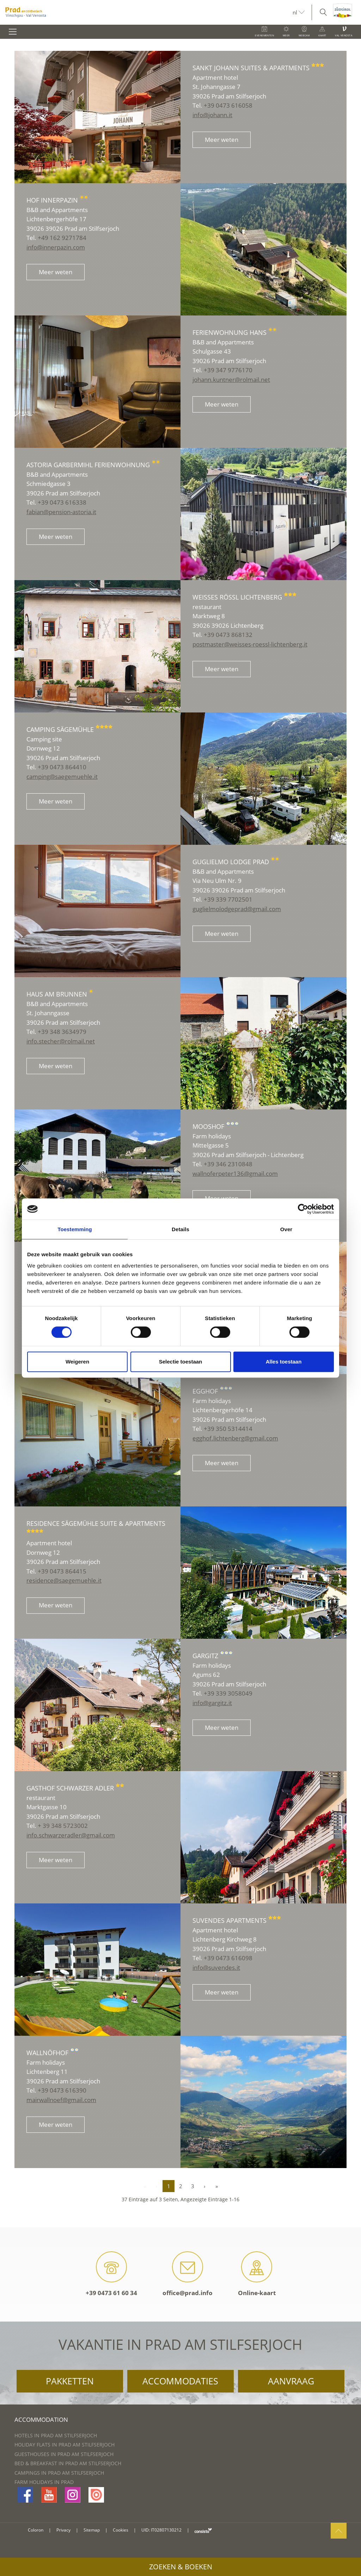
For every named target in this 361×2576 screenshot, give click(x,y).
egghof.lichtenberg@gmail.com (235, 1438)
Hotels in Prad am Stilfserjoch (55, 2435)
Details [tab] (180, 1229)
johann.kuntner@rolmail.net (231, 379)
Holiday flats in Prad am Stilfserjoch (64, 2444)
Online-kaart (257, 2274)
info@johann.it (212, 115)
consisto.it (203, 2530)
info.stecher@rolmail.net (60, 1041)
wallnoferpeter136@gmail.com (235, 1173)
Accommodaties (180, 2381)
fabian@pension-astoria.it (61, 512)
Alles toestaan (284, 1362)
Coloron (35, 2530)
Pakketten (70, 2381)
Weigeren (77, 1362)
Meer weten (221, 140)
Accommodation (41, 2419)
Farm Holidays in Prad (44, 2482)
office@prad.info (188, 2274)
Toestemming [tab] (74, 1229)
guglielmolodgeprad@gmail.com (236, 909)
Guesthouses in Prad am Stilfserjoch (64, 2454)
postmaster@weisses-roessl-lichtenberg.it (249, 644)
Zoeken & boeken (180, 2566)
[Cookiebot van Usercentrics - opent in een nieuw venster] (303, 1209)
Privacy (63, 2530)
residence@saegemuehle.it (64, 1580)
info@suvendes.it (216, 1967)
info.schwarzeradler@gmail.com (70, 1835)
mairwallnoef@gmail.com (61, 2100)
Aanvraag (291, 2381)
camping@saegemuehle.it (62, 776)
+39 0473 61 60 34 (111, 2274)
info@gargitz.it (212, 1703)
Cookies (120, 2530)
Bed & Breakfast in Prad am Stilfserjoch (67, 2463)
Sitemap (92, 2530)
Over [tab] (286, 1229)
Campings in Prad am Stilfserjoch (59, 2472)
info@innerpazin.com (55, 247)
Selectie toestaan (180, 1362)
